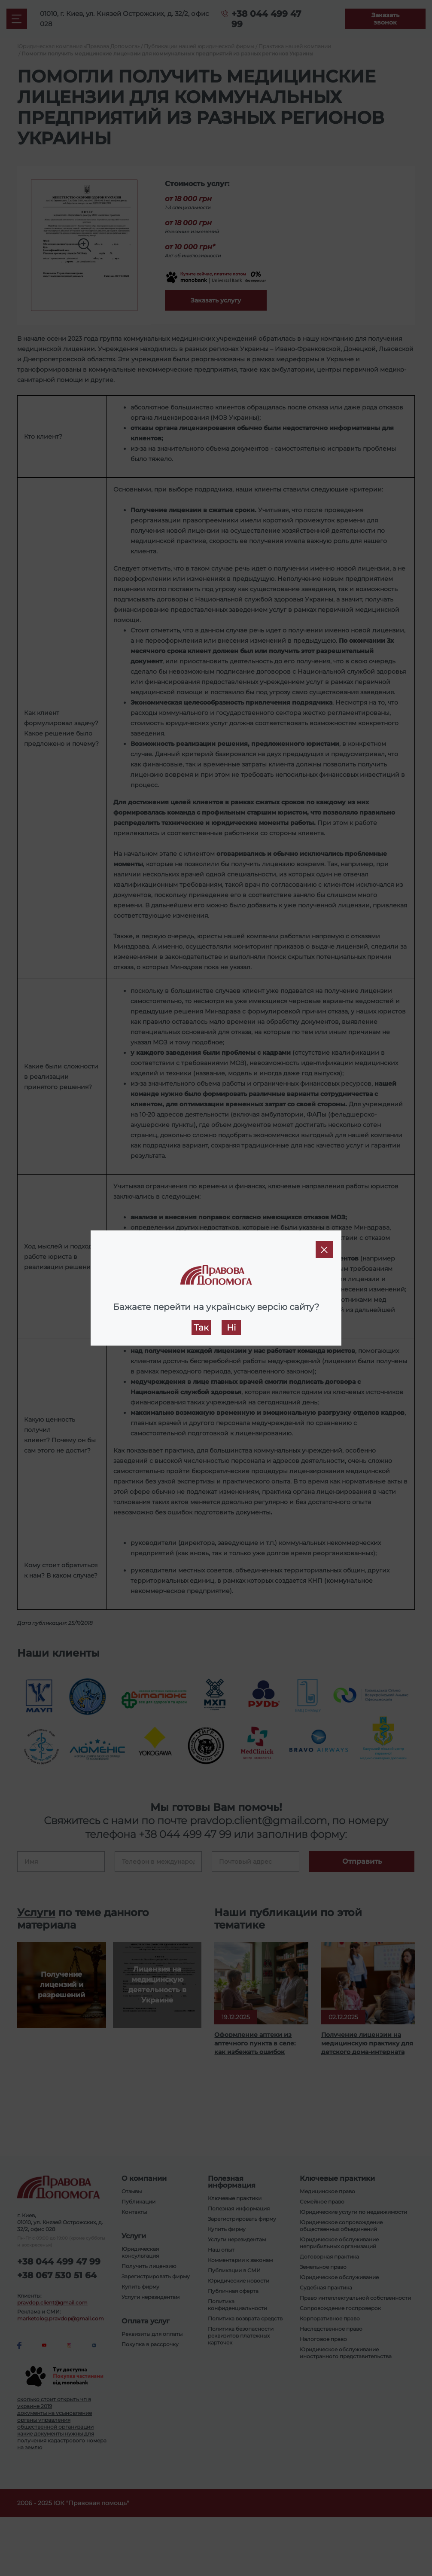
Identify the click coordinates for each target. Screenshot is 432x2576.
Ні (231, 1327)
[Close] (324, 1249)
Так (201, 1327)
